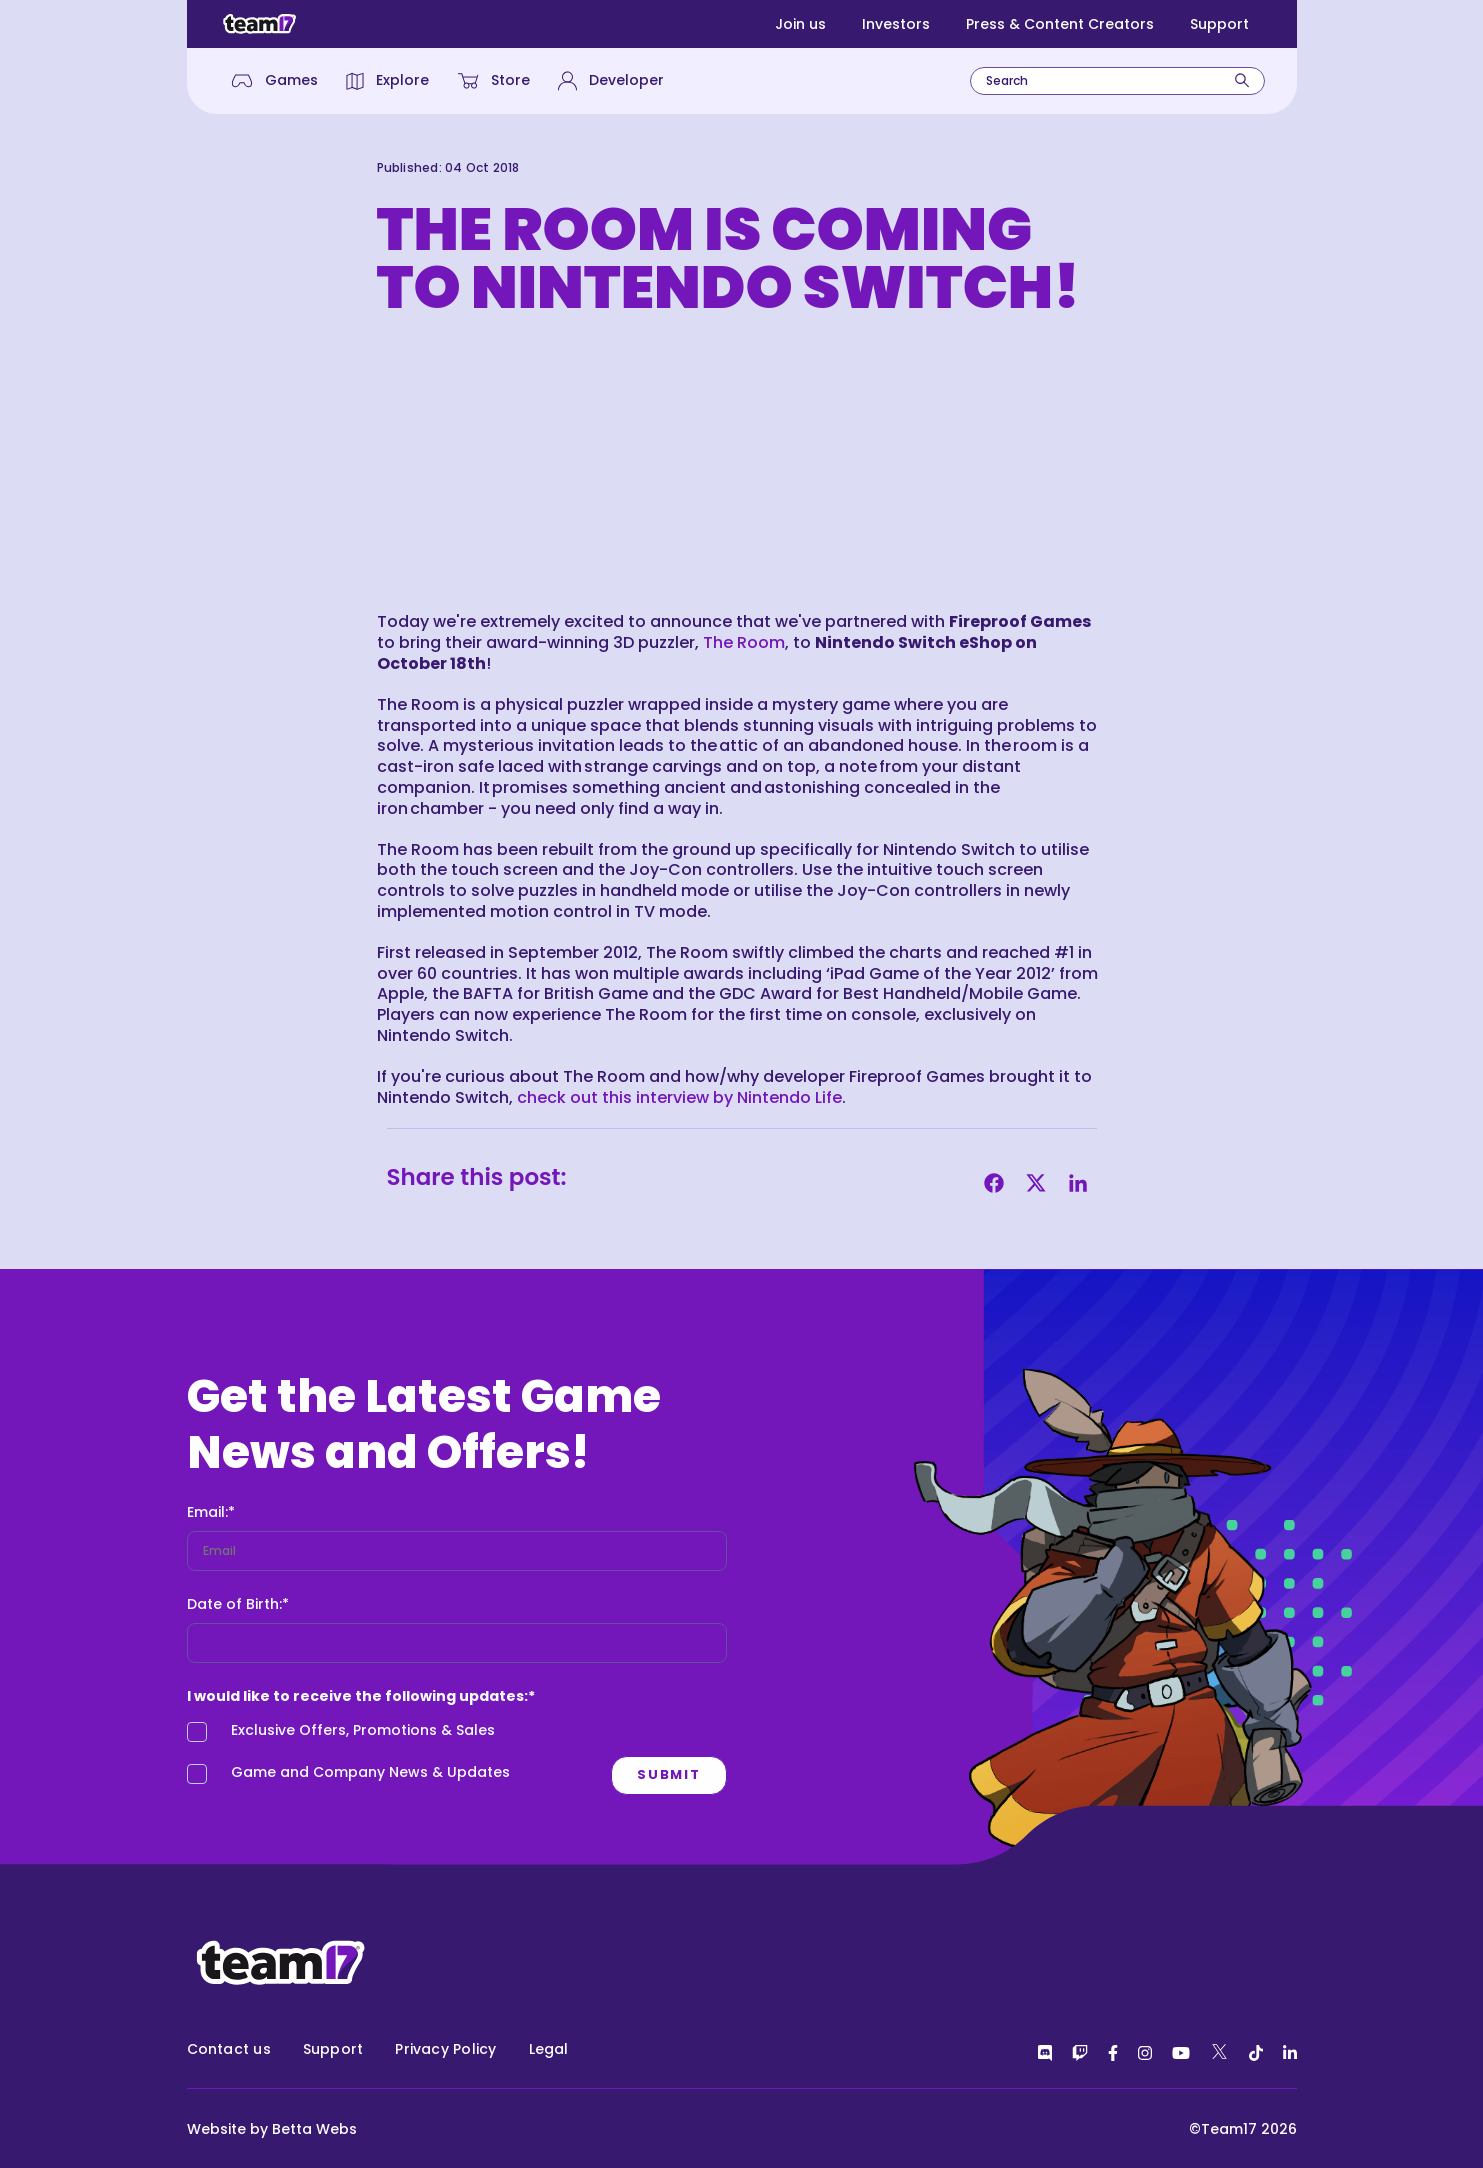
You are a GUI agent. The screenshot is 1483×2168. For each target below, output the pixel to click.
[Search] (1242, 80)
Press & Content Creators (1060, 24)
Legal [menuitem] (549, 2049)
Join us (800, 24)
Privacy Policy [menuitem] (445, 2049)
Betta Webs (314, 2129)
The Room (744, 642)
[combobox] (1117, 81)
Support (1219, 24)
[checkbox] (388, 1757)
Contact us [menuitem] (229, 2049)
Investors (896, 24)
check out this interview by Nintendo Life (679, 1097)
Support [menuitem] (333, 2049)
